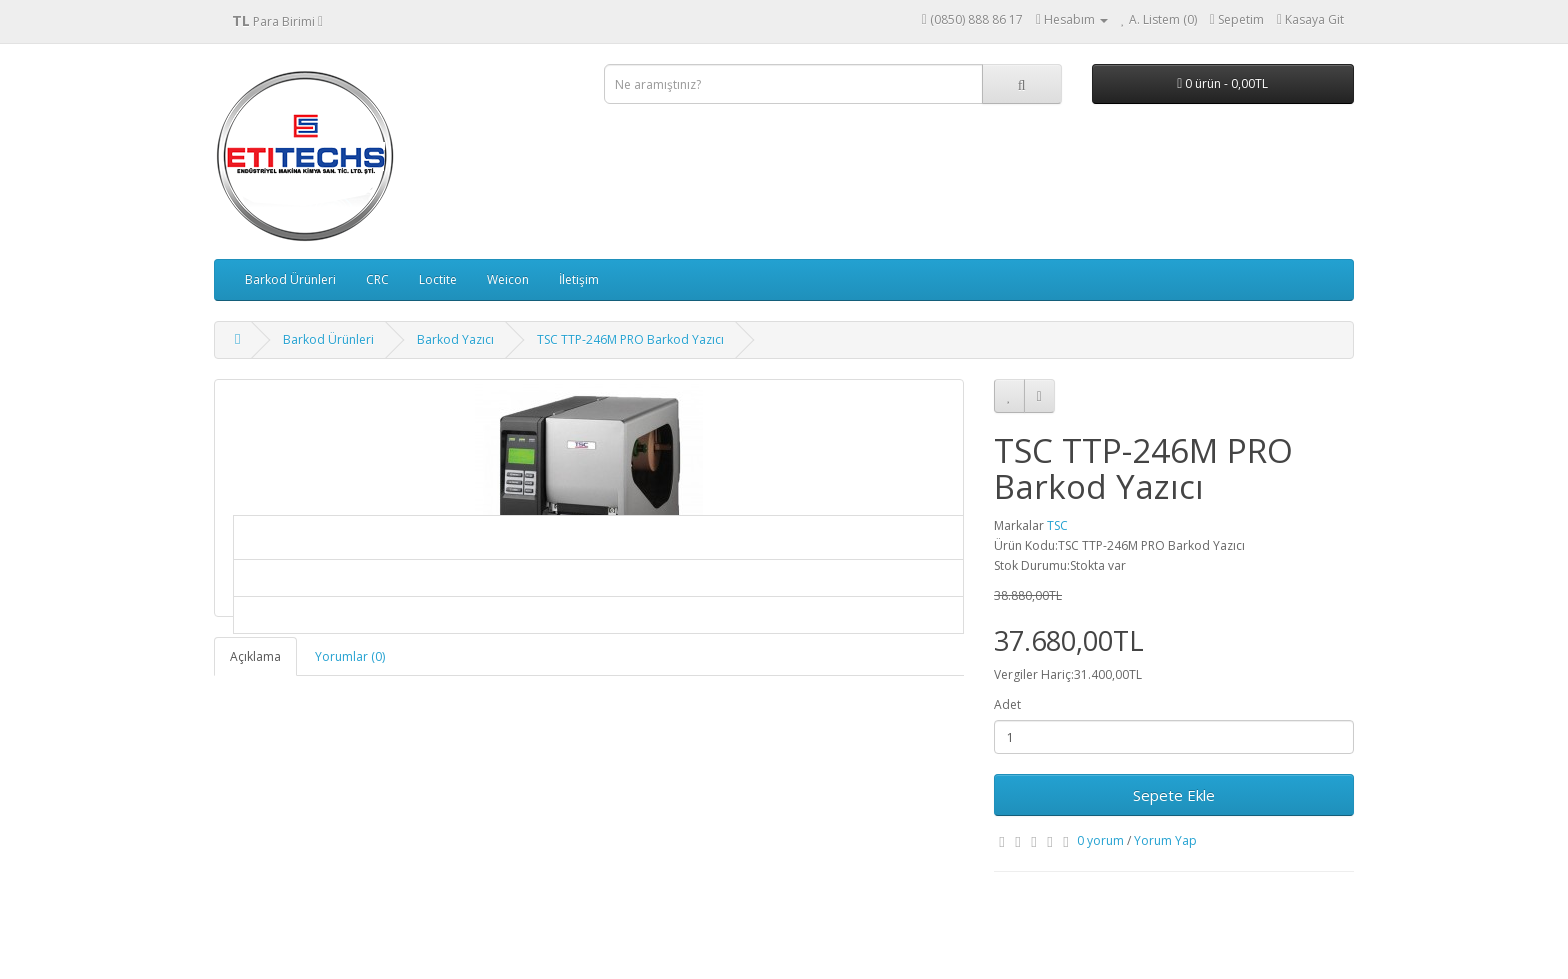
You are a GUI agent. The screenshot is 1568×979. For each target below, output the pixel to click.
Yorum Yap (1165, 840)
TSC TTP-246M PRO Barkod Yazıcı (630, 339)
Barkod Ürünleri (290, 279)
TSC (1057, 525)
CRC (377, 279)
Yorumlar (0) (350, 656)
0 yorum (1100, 840)
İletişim (579, 279)
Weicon (508, 279)
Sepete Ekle (1174, 795)
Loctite (438, 279)
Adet (1007, 704)
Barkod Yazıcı (455, 339)
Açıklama (255, 656)
